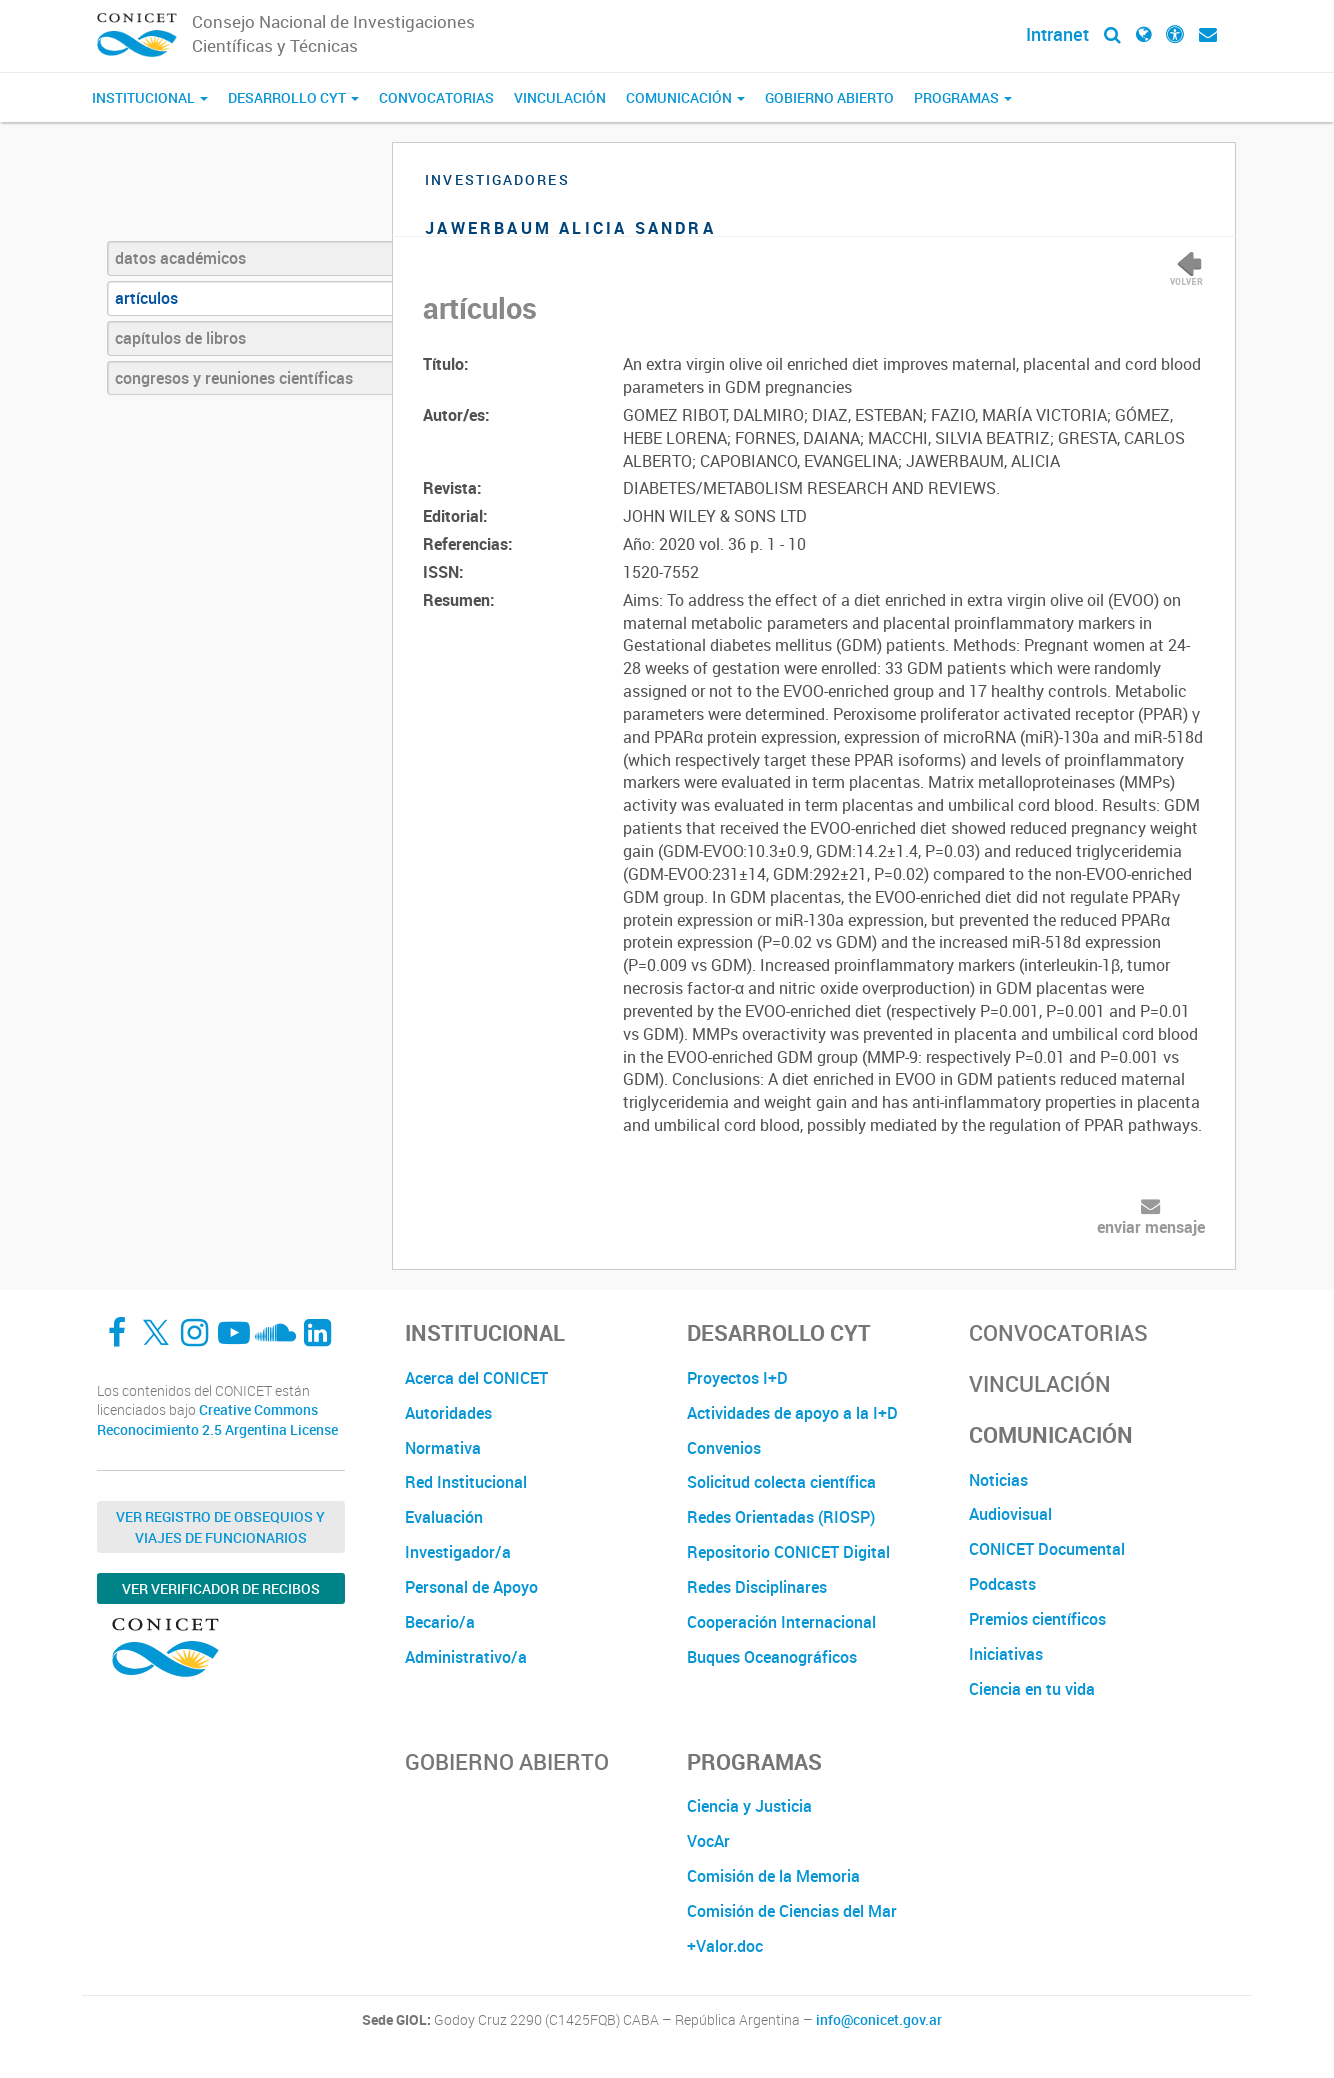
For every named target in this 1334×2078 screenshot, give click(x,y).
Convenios (724, 1448)
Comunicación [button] (685, 97)
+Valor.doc (725, 1946)
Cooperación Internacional (781, 1622)
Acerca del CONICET (476, 1378)
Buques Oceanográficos (772, 1657)
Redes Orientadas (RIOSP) (781, 1517)
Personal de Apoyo (471, 1587)
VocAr (708, 1841)
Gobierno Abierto (829, 97)
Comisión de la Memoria (773, 1876)
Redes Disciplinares (757, 1587)
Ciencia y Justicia (749, 1806)
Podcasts (1002, 1584)
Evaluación (444, 1517)
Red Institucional (466, 1482)
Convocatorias (436, 97)
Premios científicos (1037, 1619)
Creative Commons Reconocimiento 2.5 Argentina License (217, 1419)
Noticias (998, 1480)
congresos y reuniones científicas (234, 378)
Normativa (443, 1448)
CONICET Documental (1047, 1549)
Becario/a (440, 1622)
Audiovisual (1010, 1514)
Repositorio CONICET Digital (788, 1552)
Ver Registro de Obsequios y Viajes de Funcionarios (220, 1527)
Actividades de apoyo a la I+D (792, 1413)
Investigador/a (458, 1552)
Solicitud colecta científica (781, 1482)
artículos (146, 298)
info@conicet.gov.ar (879, 2020)
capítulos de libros (180, 338)
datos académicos (180, 258)
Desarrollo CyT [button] (293, 97)
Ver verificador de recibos (221, 1588)
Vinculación (560, 97)
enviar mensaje (1151, 1227)
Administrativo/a (466, 1657)
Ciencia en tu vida (1032, 1689)
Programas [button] (963, 97)
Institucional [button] (150, 97)
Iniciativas (1006, 1654)
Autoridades (448, 1413)
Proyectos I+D (737, 1378)
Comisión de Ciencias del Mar (792, 1911)
